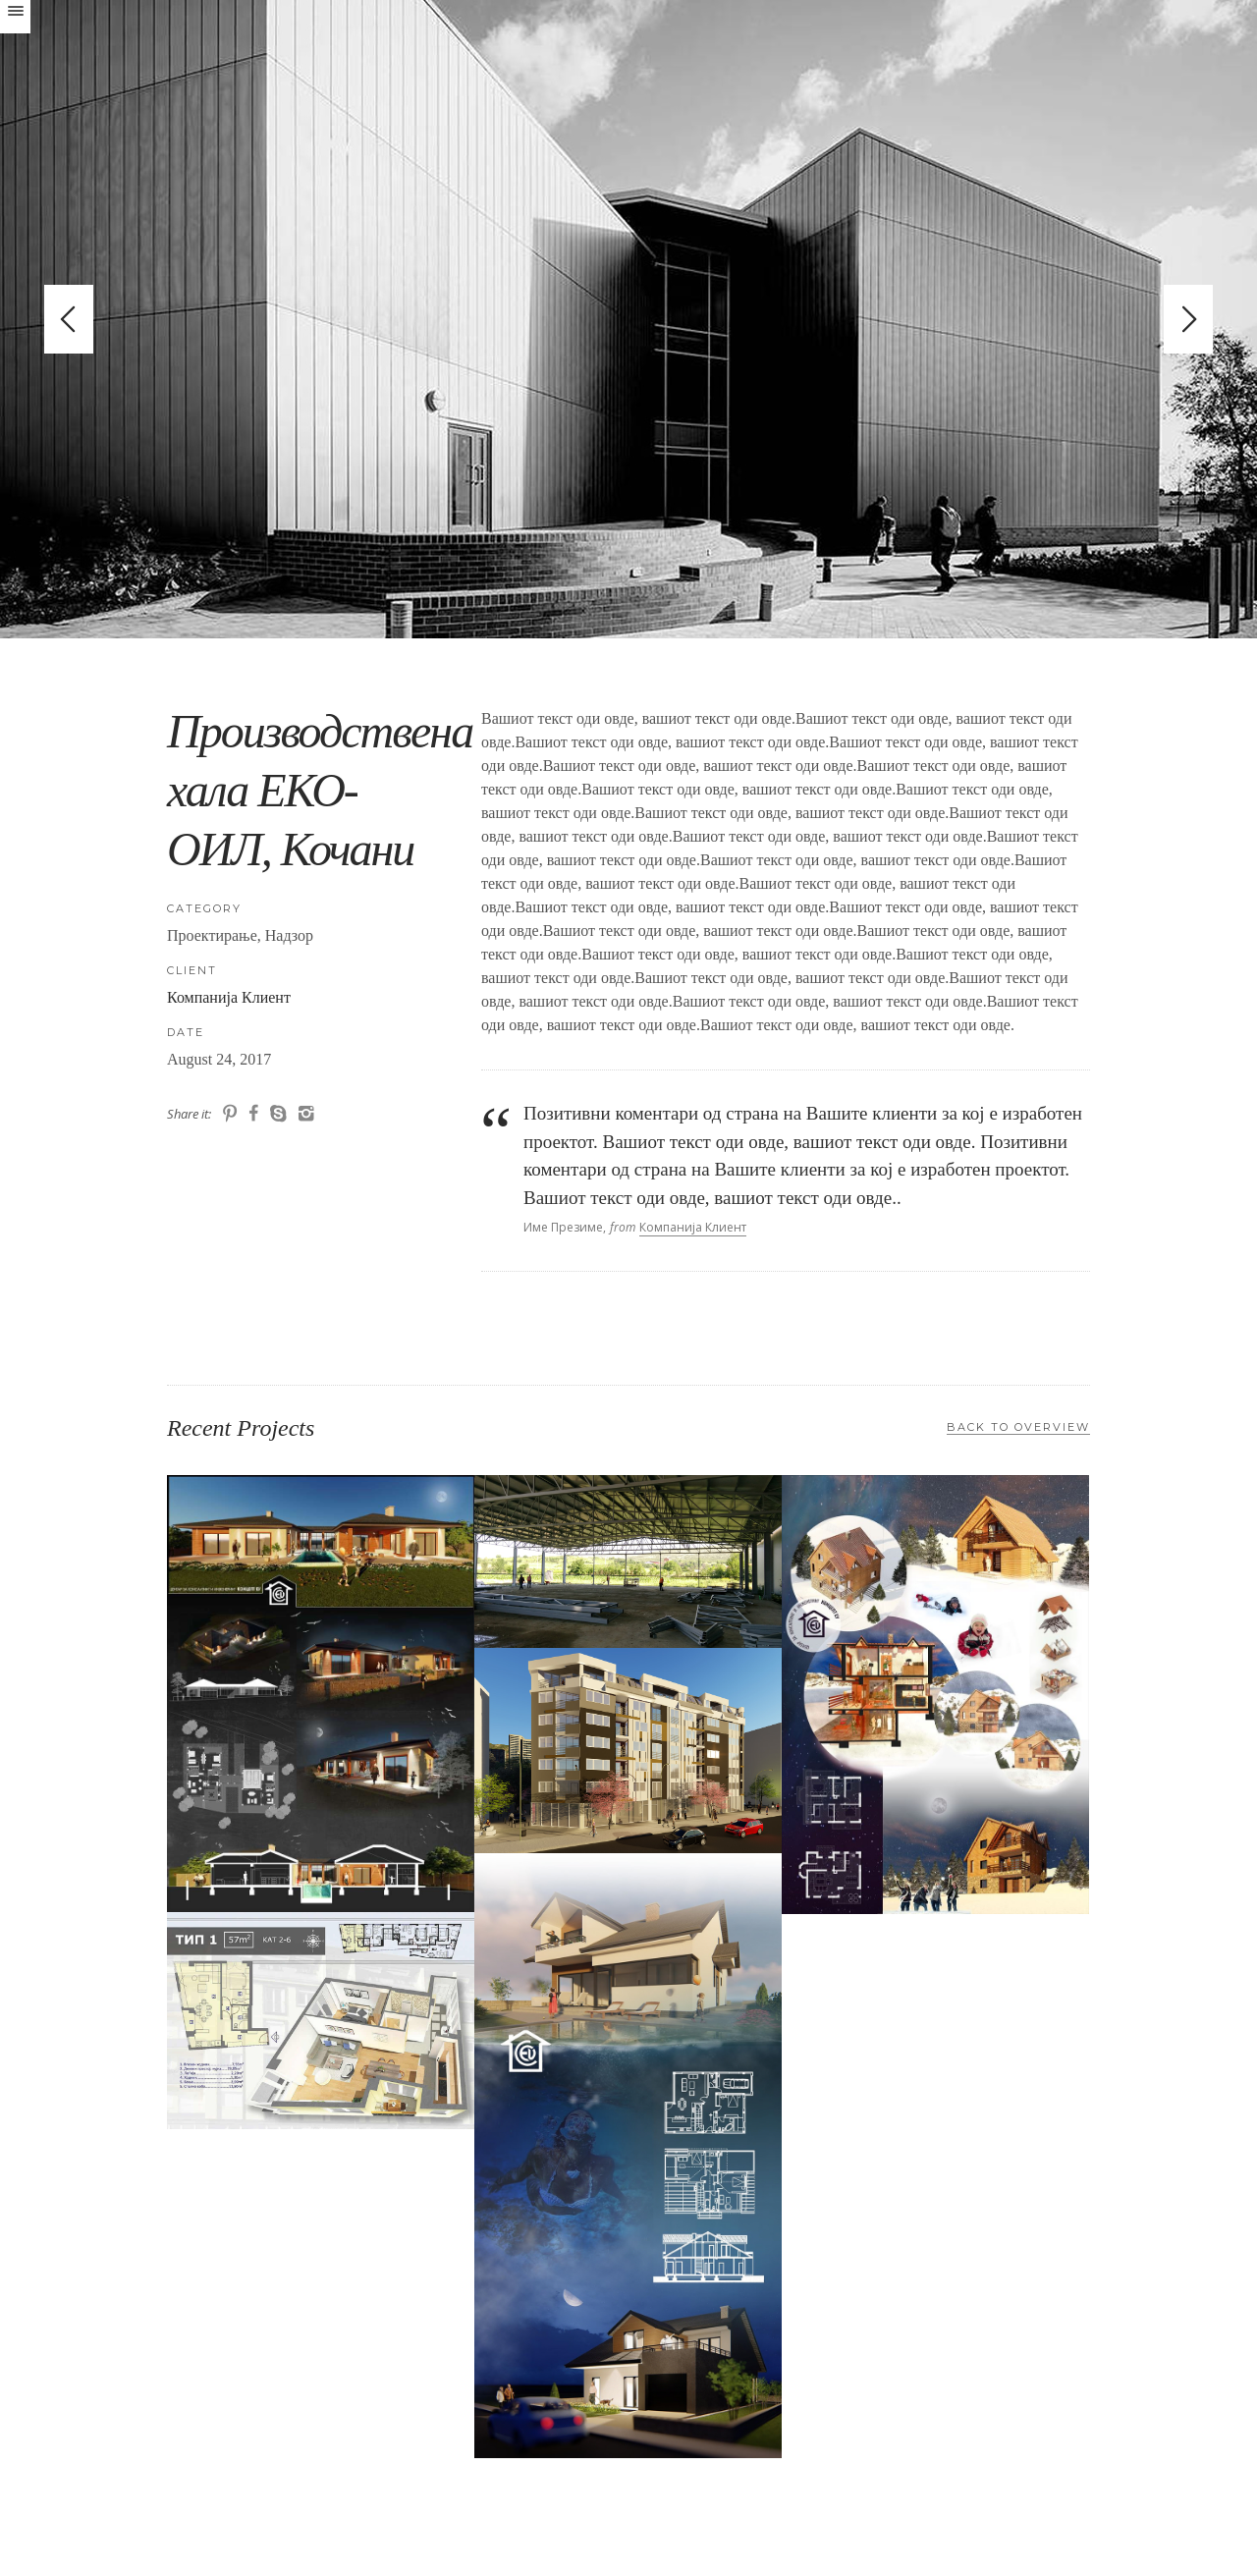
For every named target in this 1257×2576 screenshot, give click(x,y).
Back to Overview (1018, 1427)
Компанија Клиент (229, 997)
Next (1188, 319)
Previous (68, 319)
